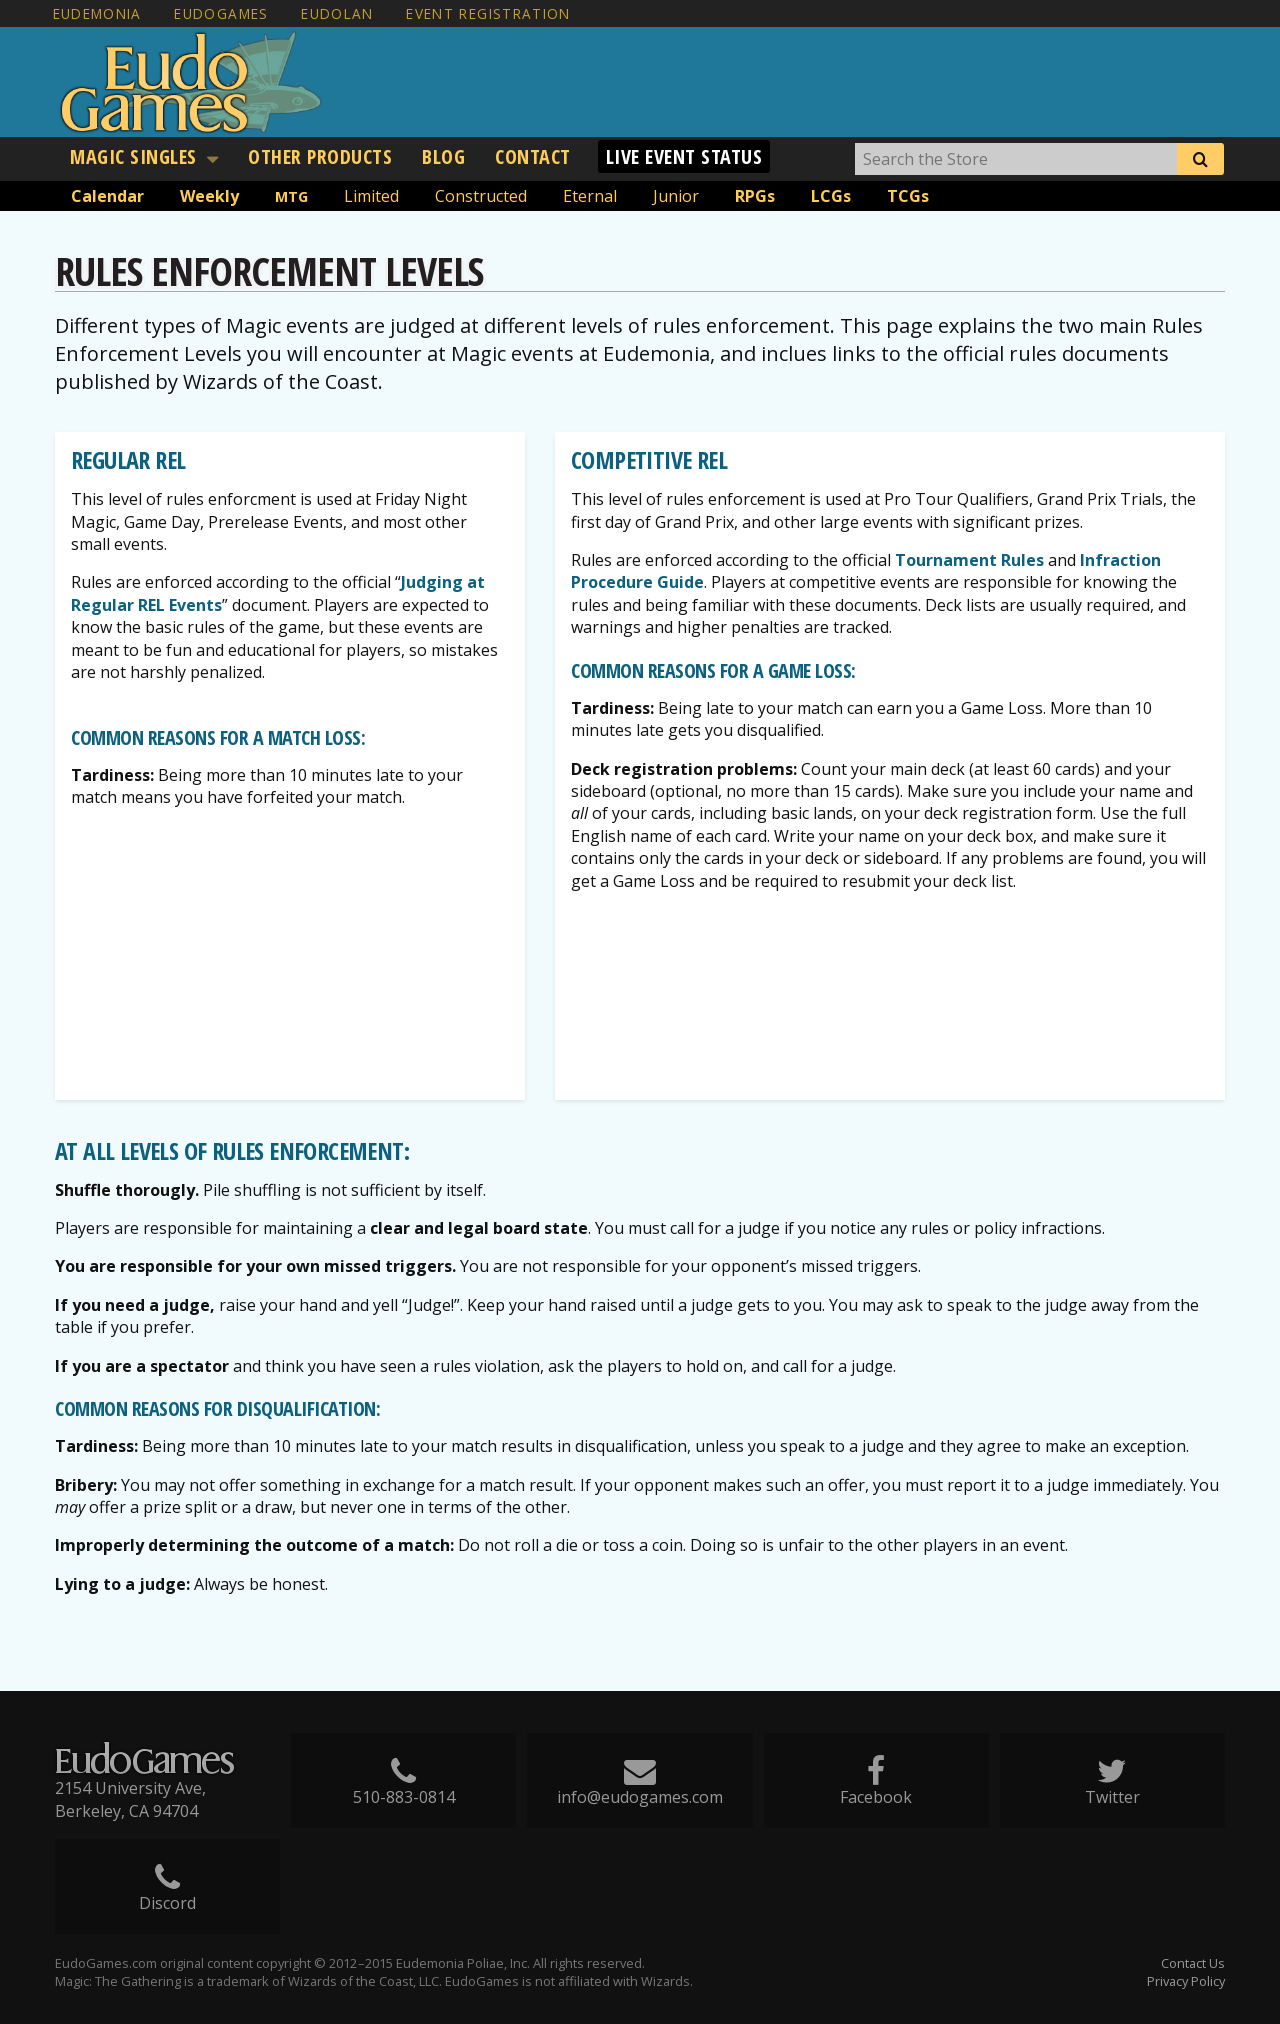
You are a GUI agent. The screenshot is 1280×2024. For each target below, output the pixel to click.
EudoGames (221, 13)
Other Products (320, 156)
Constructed (481, 196)
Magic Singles (133, 156)
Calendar (107, 196)
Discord (168, 1897)
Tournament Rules (969, 560)
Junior (676, 196)
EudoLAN (337, 13)
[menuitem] (144, 157)
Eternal (590, 196)
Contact (533, 156)
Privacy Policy (1186, 1981)
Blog (443, 156)
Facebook (876, 1791)
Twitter (1113, 1791)
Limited (371, 196)
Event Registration (488, 13)
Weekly (209, 196)
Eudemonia (97, 13)
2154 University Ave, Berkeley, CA (130, 1799)
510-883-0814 (404, 1791)
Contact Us (1193, 1963)
